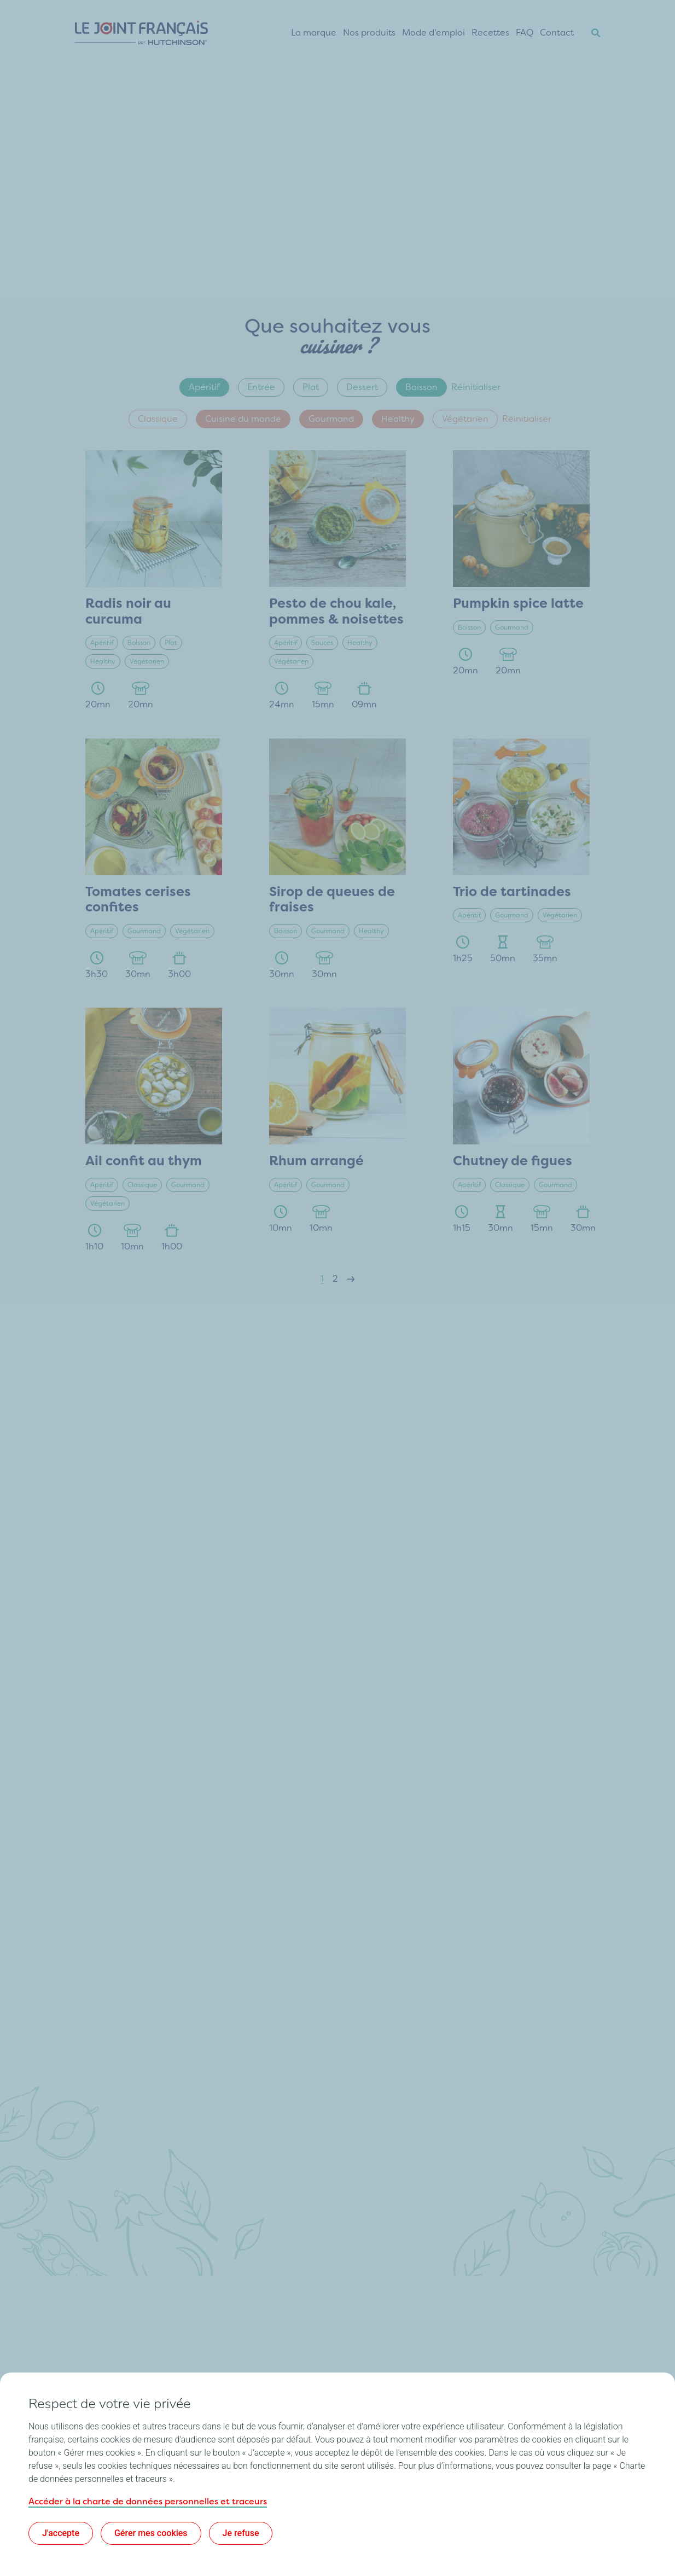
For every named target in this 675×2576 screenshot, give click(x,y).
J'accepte (60, 2533)
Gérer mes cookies (151, 2533)
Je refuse (241, 2533)
